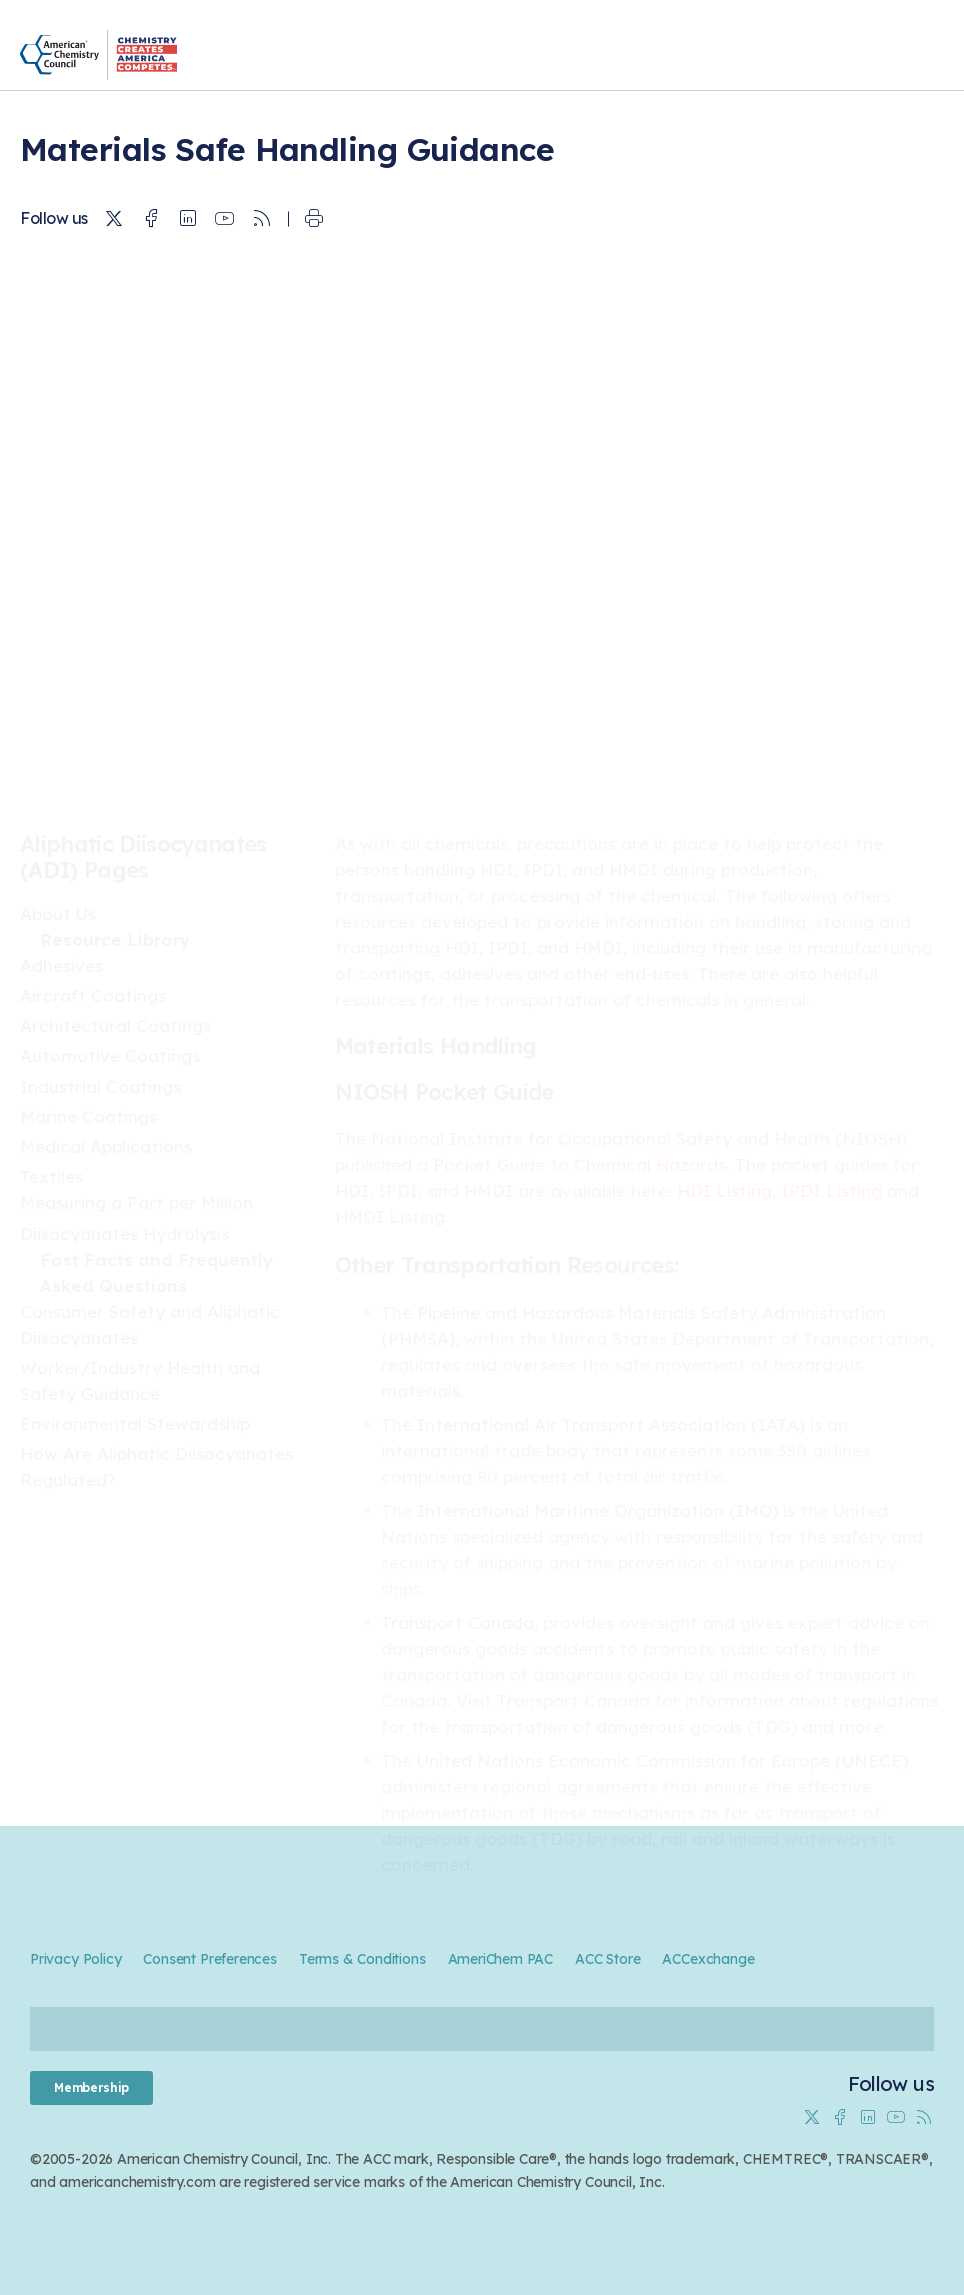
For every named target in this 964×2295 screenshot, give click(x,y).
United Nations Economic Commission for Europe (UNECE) (662, 1760)
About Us (58, 913)
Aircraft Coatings (93, 995)
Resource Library (115, 939)
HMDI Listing (390, 1216)
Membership (91, 2087)
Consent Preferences (209, 1959)
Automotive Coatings (110, 1055)
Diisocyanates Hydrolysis (124, 1233)
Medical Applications (106, 1146)
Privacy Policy (75, 1959)
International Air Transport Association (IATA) (611, 1424)
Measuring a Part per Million (136, 1202)
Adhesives (61, 965)
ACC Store (607, 1959)
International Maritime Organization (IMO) (597, 1510)
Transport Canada (457, 1622)
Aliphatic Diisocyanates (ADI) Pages (143, 856)
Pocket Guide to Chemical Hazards (579, 1164)
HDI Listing (724, 1190)
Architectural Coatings (115, 1025)
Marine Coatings (88, 1116)
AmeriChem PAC (501, 1959)
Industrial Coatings (100, 1086)
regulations (891, 1700)
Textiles (51, 1176)
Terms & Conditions (362, 1959)
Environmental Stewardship (135, 1423)
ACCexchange (708, 1959)
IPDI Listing (831, 1190)
